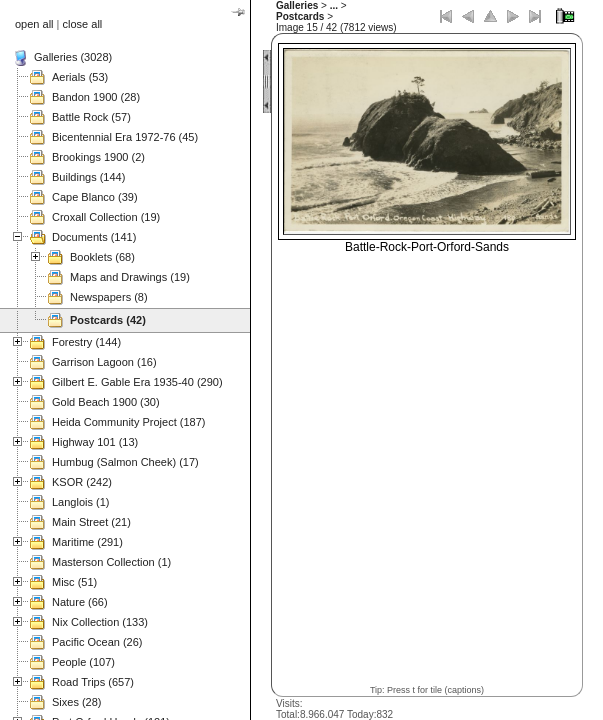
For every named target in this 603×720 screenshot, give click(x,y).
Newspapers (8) (109, 297)
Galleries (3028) (73, 57)
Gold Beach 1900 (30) (106, 402)
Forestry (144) (86, 342)
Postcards (300, 16)
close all (83, 24)
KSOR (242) (82, 482)
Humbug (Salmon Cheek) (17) (125, 462)
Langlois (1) (80, 502)
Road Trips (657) (93, 682)
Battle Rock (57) (91, 117)
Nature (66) (80, 602)
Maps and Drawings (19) (130, 277)
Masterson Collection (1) (111, 562)
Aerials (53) (80, 77)
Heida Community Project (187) (128, 422)
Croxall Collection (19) (106, 217)
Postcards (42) (108, 320)
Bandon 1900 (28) (96, 97)
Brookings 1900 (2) (98, 157)
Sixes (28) (77, 702)
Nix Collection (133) (100, 622)
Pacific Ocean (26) (97, 642)
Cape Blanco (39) (95, 197)
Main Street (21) (91, 522)
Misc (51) (74, 582)
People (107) (83, 662)
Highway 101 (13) (95, 442)
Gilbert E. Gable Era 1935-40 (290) (137, 382)
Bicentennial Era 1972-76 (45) (125, 137)
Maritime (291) (87, 542)
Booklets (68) (102, 257)
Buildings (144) (88, 177)
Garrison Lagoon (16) (104, 362)
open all (34, 24)
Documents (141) (94, 237)
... (334, 5)
